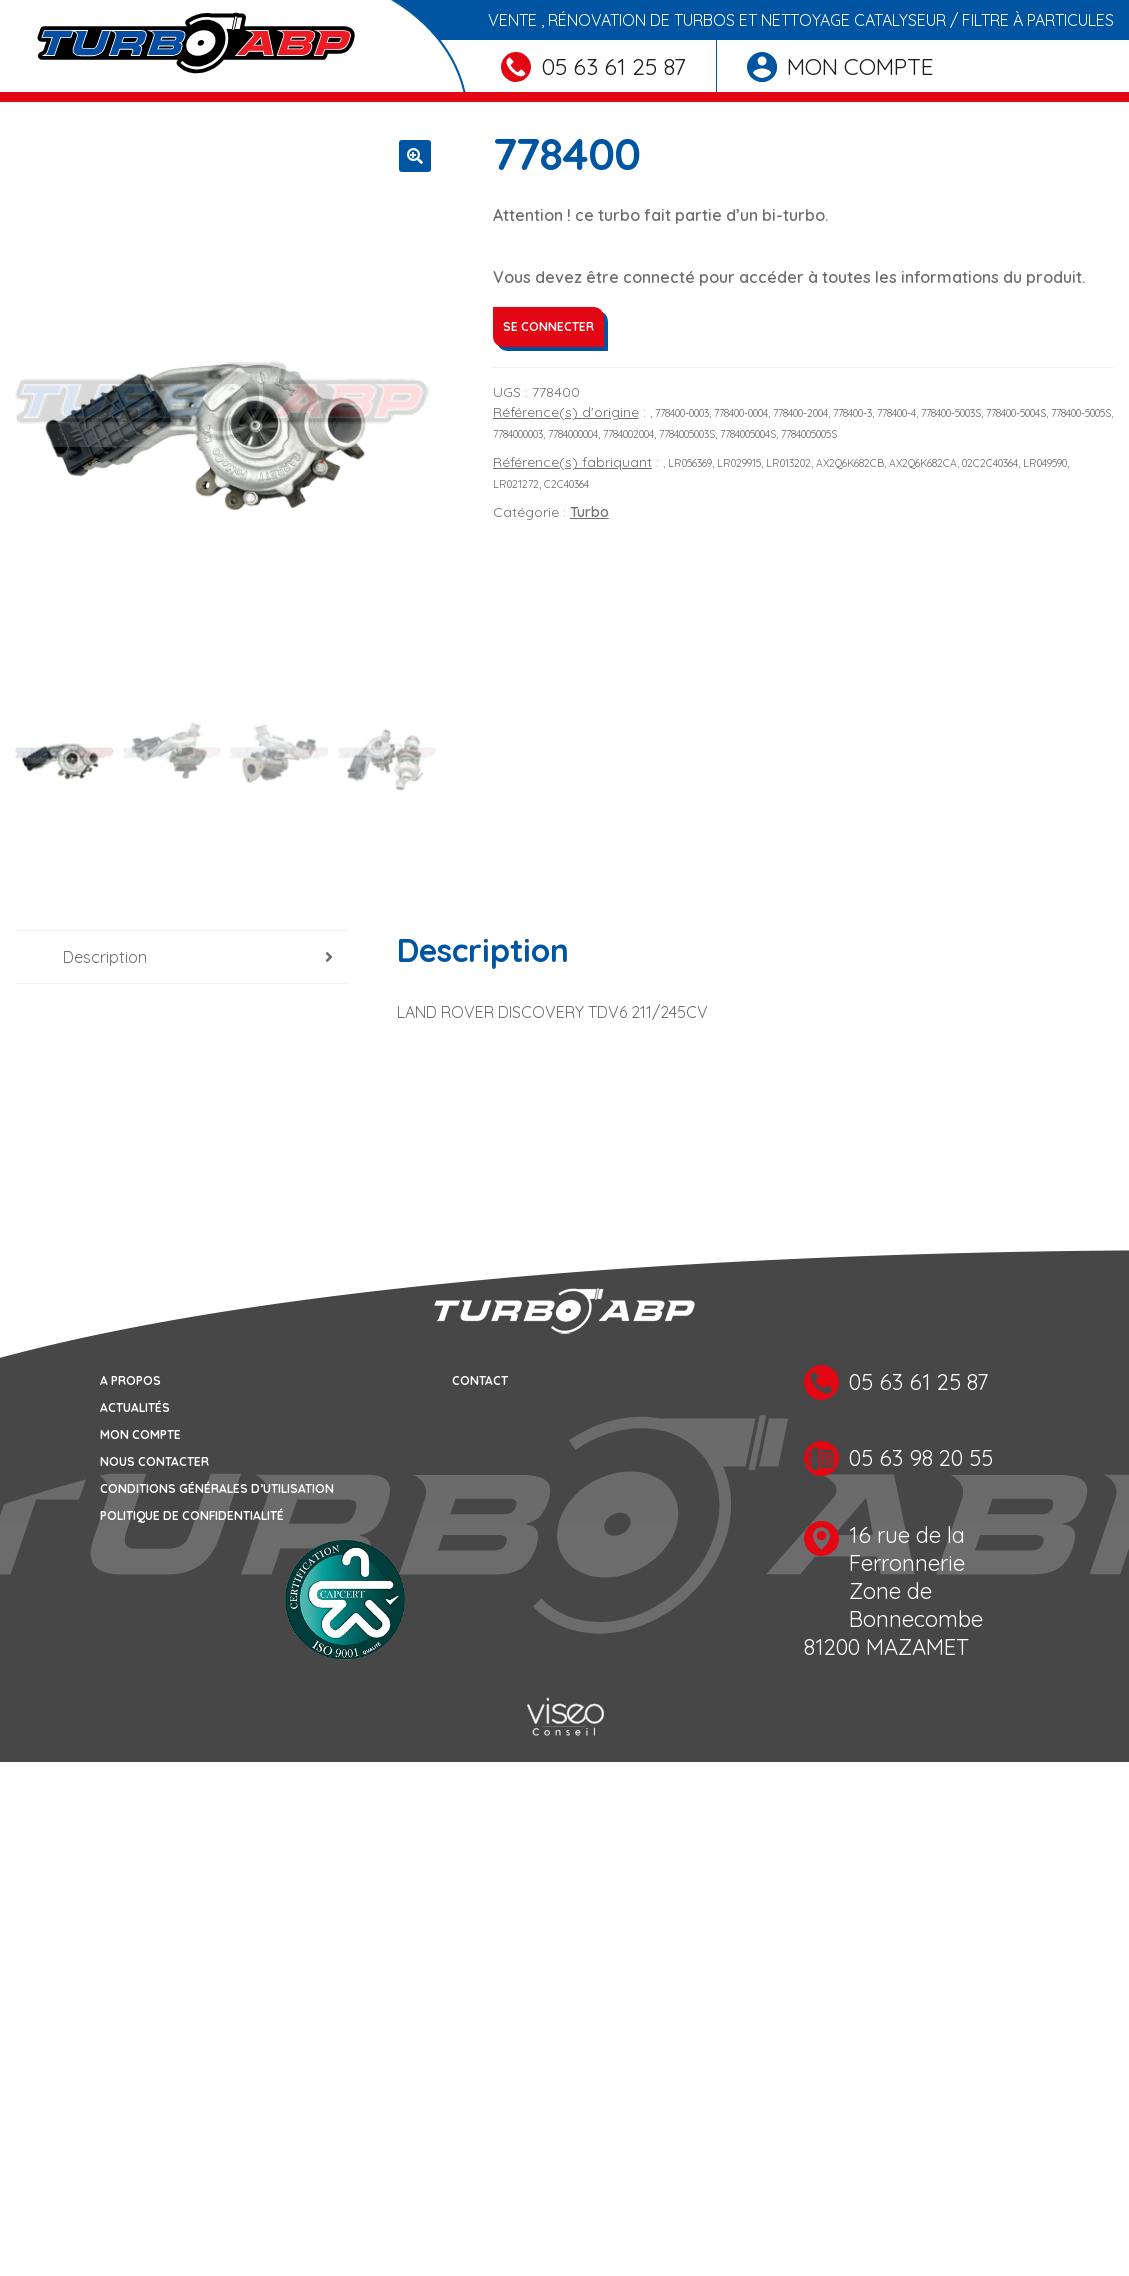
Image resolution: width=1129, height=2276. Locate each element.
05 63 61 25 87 (593, 66)
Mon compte (840, 66)
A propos (130, 1381)
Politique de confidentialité (192, 1516)
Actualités (135, 1408)
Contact (480, 1381)
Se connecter (548, 326)
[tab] (182, 959)
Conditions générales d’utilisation (217, 1489)
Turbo (589, 512)
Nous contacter (154, 1462)
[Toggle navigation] (28, 97)
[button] (415, 156)
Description (105, 959)
